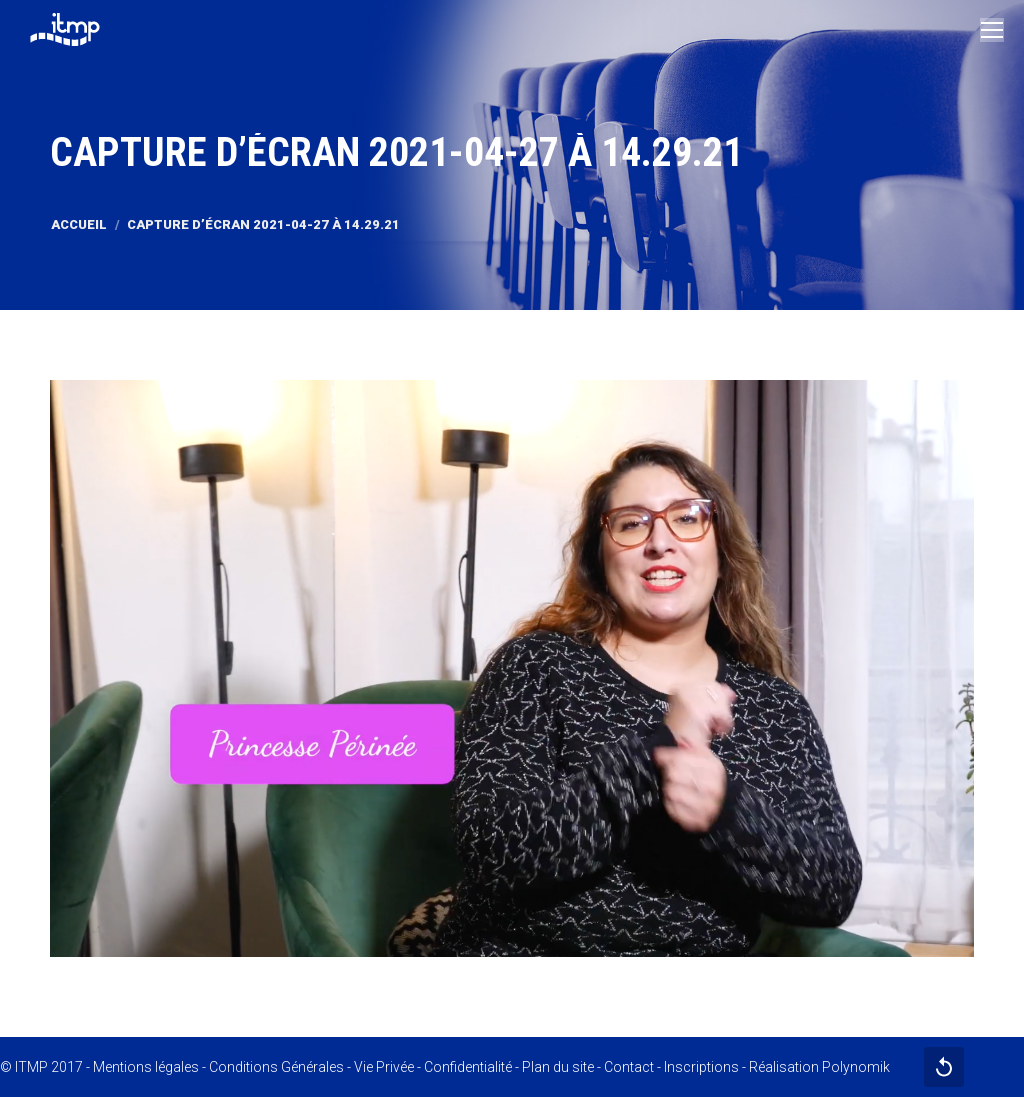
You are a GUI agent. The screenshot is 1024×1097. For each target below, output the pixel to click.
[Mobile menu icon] (992, 30)
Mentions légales (146, 1067)
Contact (629, 1067)
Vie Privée (384, 1067)
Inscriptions (701, 1067)
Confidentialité (468, 1067)
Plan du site (558, 1067)
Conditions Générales (276, 1067)
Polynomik (856, 1067)
